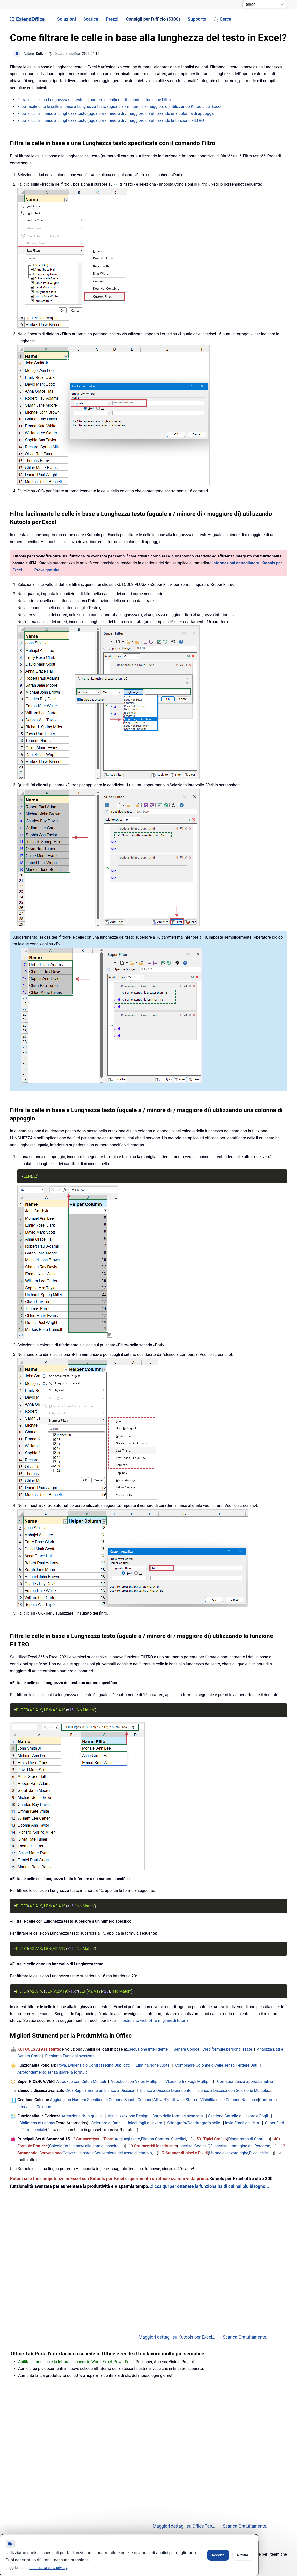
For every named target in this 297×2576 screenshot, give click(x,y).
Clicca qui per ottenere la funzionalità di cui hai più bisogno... (209, 2186)
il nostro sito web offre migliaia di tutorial (153, 2020)
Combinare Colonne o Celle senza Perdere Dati (216, 2065)
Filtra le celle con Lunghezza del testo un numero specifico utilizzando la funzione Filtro (94, 99)
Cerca (222, 19)
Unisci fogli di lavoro (144, 2123)
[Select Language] (264, 4)
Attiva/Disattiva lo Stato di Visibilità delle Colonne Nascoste (205, 2099)
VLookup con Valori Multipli (135, 2081)
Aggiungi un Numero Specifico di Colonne (86, 2099)
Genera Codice (186, 2049)
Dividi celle (258, 2153)
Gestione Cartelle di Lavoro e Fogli (238, 2116)
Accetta (218, 2555)
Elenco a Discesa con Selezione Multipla (232, 2090)
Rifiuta (242, 2555)
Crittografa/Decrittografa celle (193, 2123)
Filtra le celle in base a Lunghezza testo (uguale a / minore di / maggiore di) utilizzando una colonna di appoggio (115, 113)
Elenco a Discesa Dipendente (165, 2090)
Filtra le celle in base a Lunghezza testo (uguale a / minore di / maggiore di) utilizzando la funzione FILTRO (110, 120)
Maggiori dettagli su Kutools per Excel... (177, 2337)
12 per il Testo (92, 2139)
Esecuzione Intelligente (147, 2049)
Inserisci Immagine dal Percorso (241, 2146)
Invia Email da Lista (242, 2123)
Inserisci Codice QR (195, 2146)
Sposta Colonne (138, 2099)
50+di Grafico (211, 2139)
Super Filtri (274, 2123)
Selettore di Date (106, 2123)
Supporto (197, 19)
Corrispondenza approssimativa (245, 2081)
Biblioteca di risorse (36, 2123)
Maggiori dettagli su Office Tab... (184, 2526)
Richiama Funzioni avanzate (69, 2056)
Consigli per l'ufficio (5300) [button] (153, 19)
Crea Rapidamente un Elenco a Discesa (99, 2090)
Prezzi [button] (112, 19)
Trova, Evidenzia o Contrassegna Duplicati (93, 2065)
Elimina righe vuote (152, 2065)
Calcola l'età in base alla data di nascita (83, 2146)
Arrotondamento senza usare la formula (52, 2072)
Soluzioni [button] (66, 19)
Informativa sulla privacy (48, 2568)
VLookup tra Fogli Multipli (187, 2081)
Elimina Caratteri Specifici (163, 2139)
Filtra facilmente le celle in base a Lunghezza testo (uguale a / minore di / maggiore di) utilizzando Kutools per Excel (119, 106)
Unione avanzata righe (228, 2153)
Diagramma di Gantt (245, 2139)
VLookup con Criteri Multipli (81, 2081)
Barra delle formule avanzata (177, 2116)
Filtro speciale (33, 2129)
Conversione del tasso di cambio (123, 2153)
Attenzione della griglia (81, 2116)
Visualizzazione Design (128, 2116)
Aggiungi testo (127, 2139)
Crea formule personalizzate (227, 2049)
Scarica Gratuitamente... (246, 2337)
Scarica (90, 19)
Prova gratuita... (48, 570)
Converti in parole (78, 2153)
